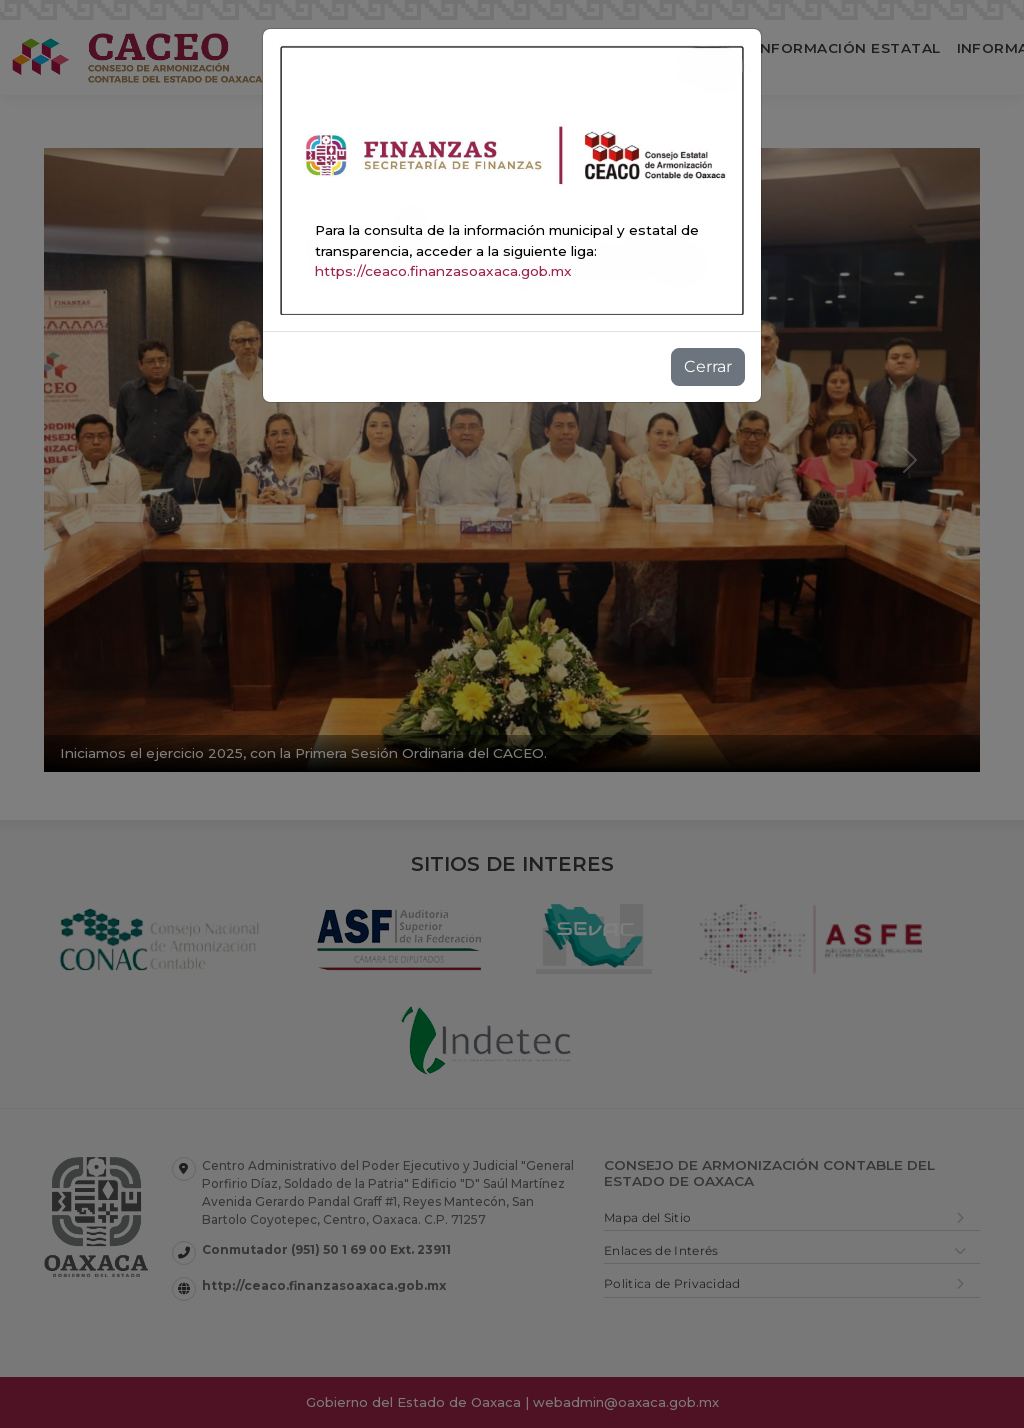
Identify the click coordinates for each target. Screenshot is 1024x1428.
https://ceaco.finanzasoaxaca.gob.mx (443, 271)
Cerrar (708, 366)
